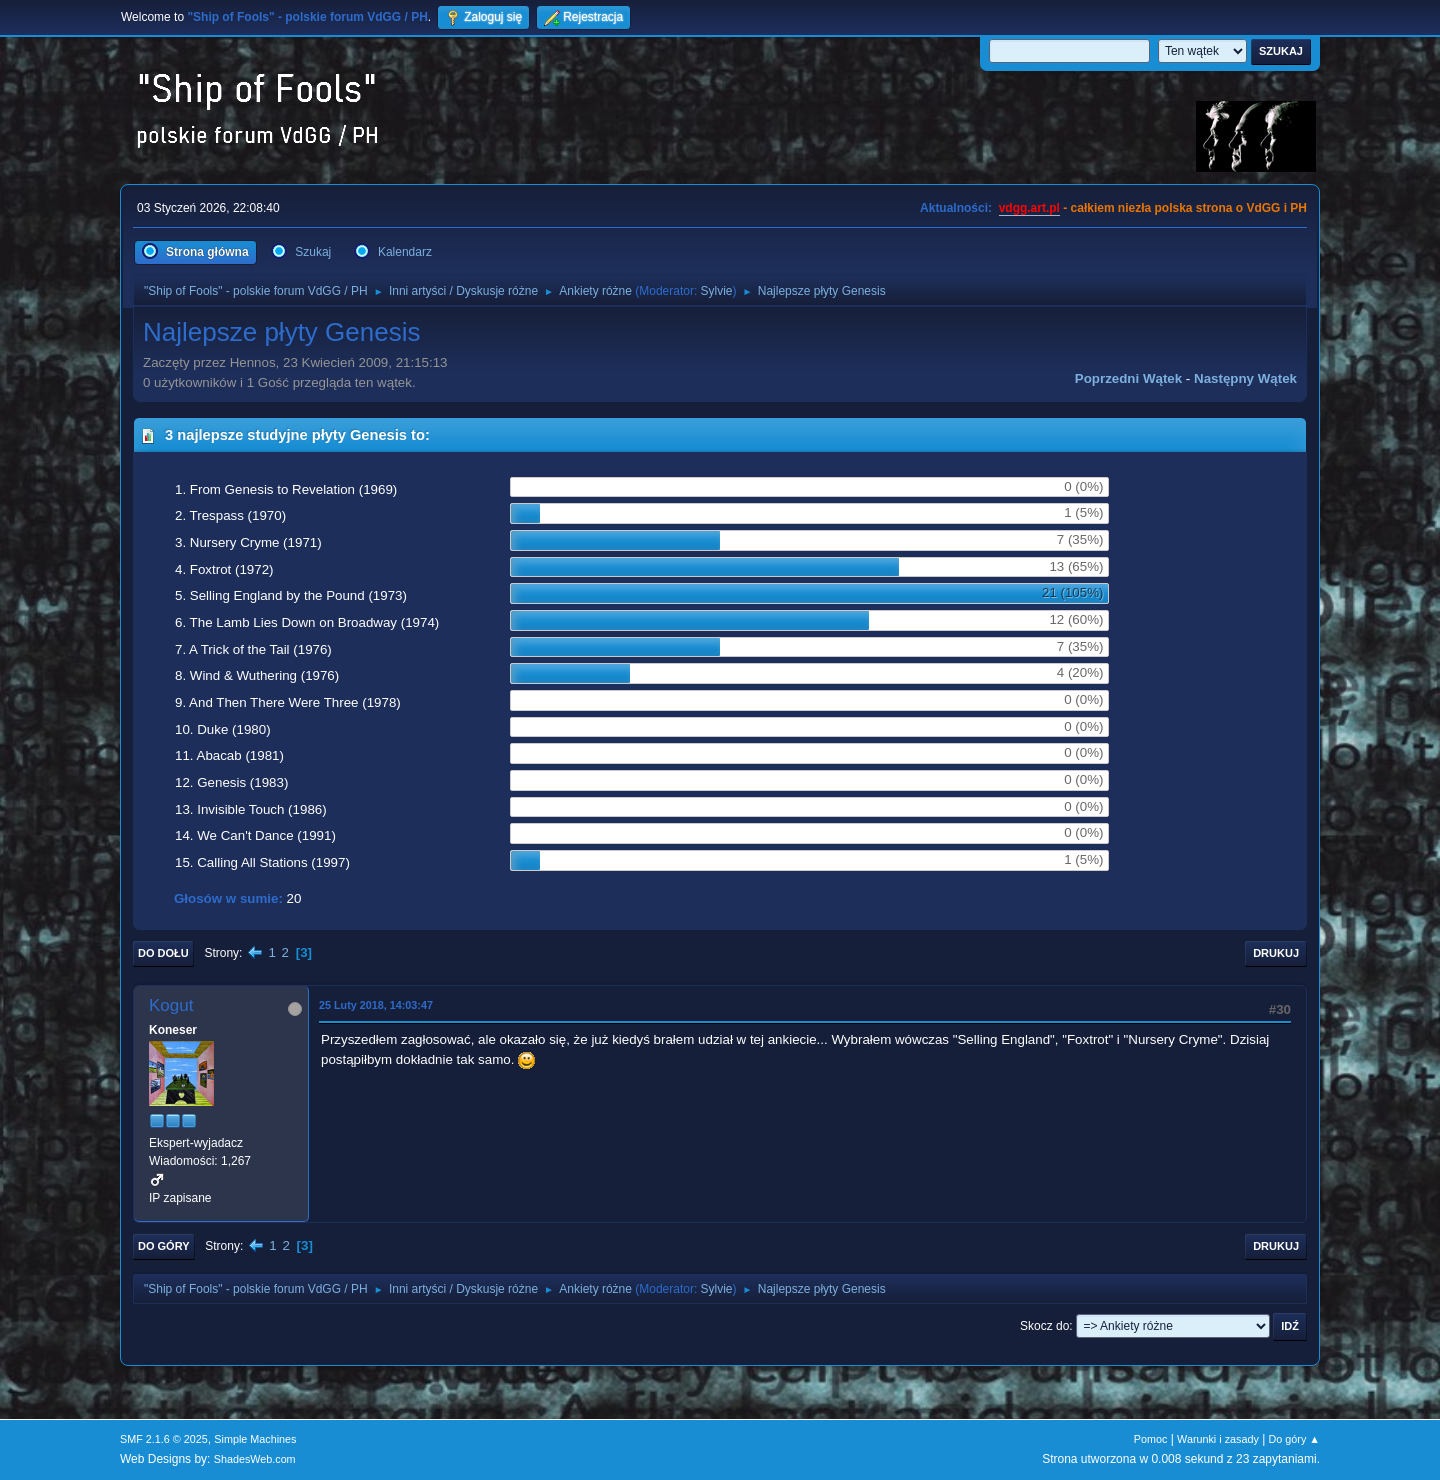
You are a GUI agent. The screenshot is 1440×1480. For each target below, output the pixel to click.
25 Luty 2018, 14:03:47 (376, 1005)
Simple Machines (255, 1439)
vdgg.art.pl (1029, 208)
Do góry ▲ (1294, 1439)
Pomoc (1151, 1439)
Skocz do (1044, 1326)
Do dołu (163, 953)
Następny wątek (1245, 378)
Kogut (171, 1005)
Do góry (164, 1246)
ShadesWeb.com (255, 1459)
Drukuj (1276, 953)
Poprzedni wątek (1128, 378)
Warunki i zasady (1218, 1439)
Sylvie (717, 291)
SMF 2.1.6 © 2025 (164, 1439)
